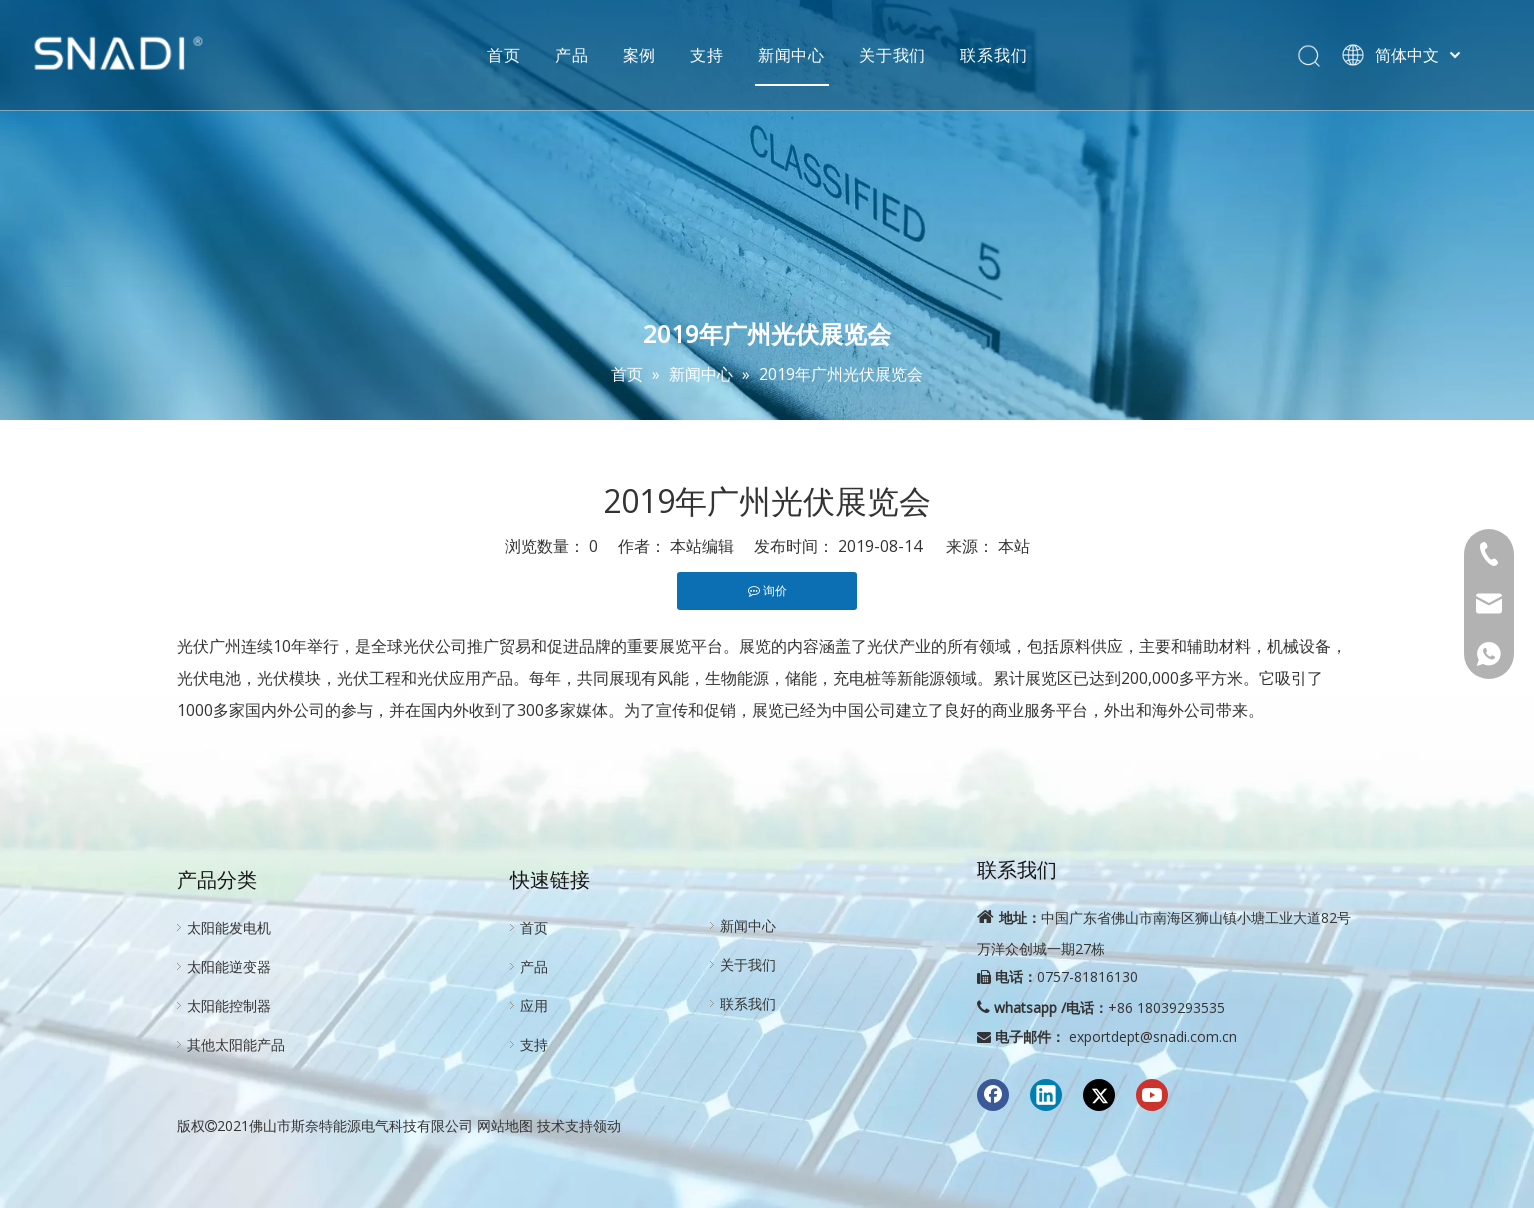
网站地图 (505, 1125)
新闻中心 (815, 55)
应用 (534, 1005)
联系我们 (1017, 55)
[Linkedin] (1046, 1095)
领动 (607, 1125)
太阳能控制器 (229, 1005)
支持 (731, 55)
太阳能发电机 (229, 927)
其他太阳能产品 (236, 1044)
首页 (528, 55)
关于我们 (916, 55)
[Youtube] (1152, 1095)
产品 (596, 55)
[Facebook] (993, 1095)
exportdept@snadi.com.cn (1153, 1036)
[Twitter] (1099, 1095)
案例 (663, 55)
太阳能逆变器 (229, 966)
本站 (1014, 546)
